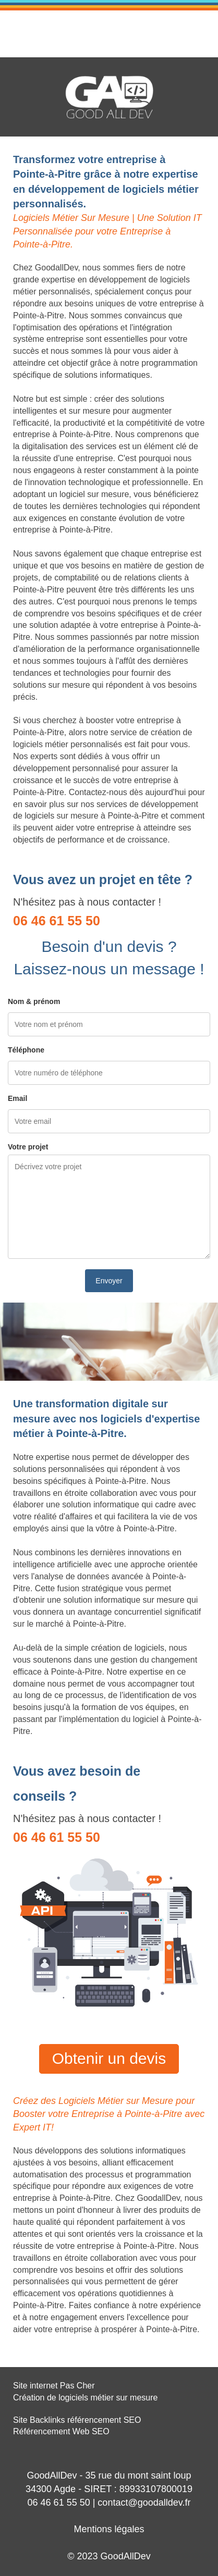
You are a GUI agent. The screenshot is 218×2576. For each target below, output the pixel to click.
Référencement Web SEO (61, 2431)
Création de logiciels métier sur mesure (85, 2397)
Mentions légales (109, 2529)
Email (17, 1098)
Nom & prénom (34, 1001)
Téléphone (26, 1050)
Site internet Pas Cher (54, 2385)
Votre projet (28, 1147)
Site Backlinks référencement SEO (77, 2420)
